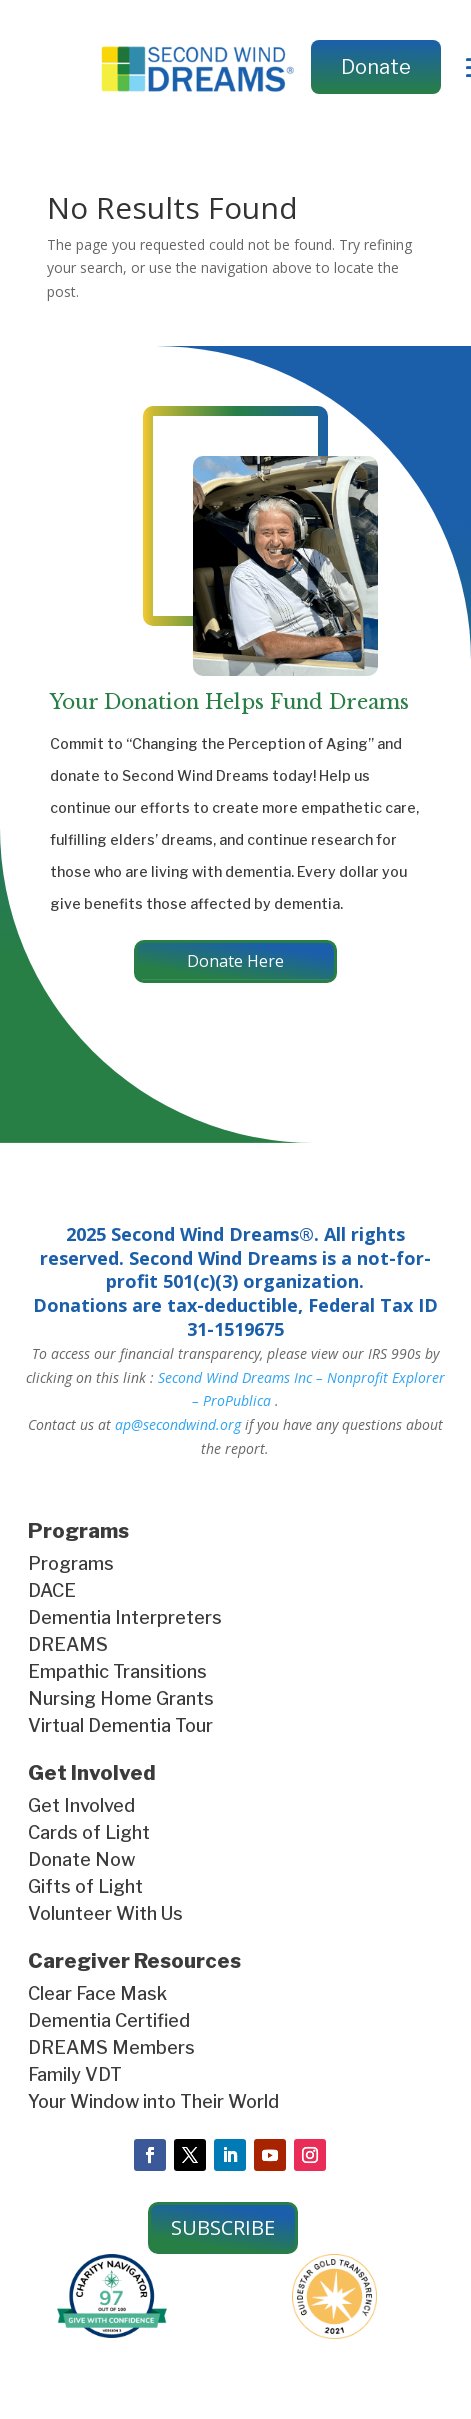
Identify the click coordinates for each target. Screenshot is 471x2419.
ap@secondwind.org (178, 1424)
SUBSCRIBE (223, 2227)
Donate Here (235, 961)
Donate (376, 67)
